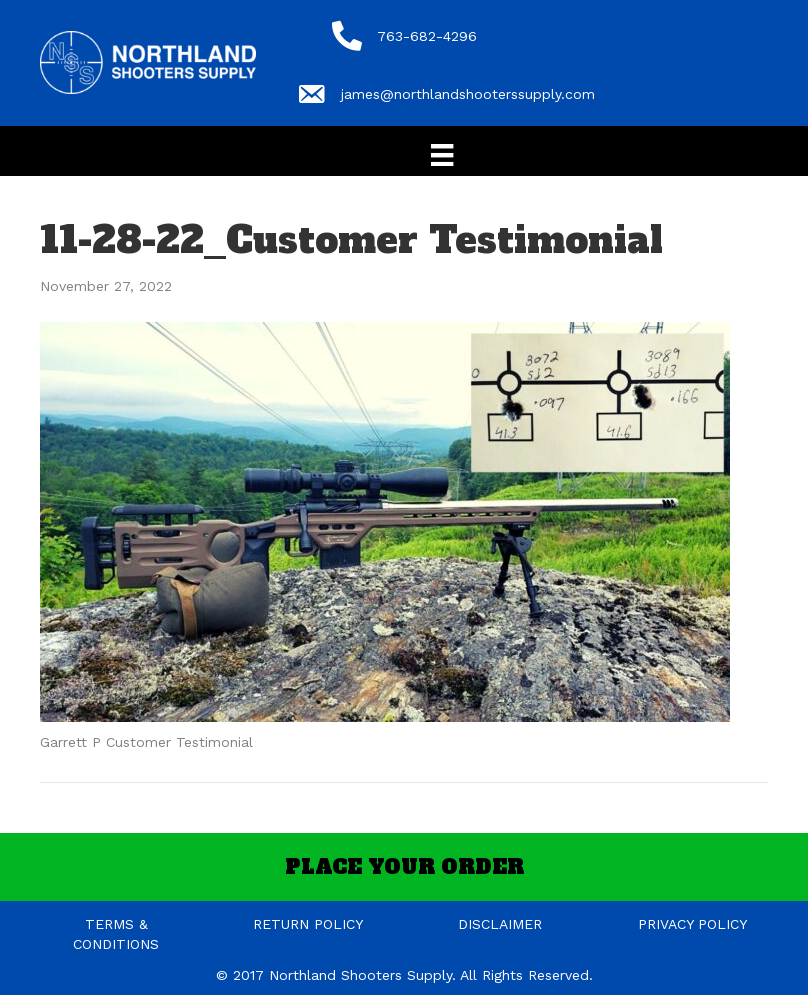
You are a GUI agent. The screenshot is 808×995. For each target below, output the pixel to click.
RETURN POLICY (308, 924)
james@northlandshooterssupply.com (468, 94)
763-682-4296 (427, 36)
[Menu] (442, 155)
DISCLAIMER (500, 924)
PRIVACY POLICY (692, 924)
